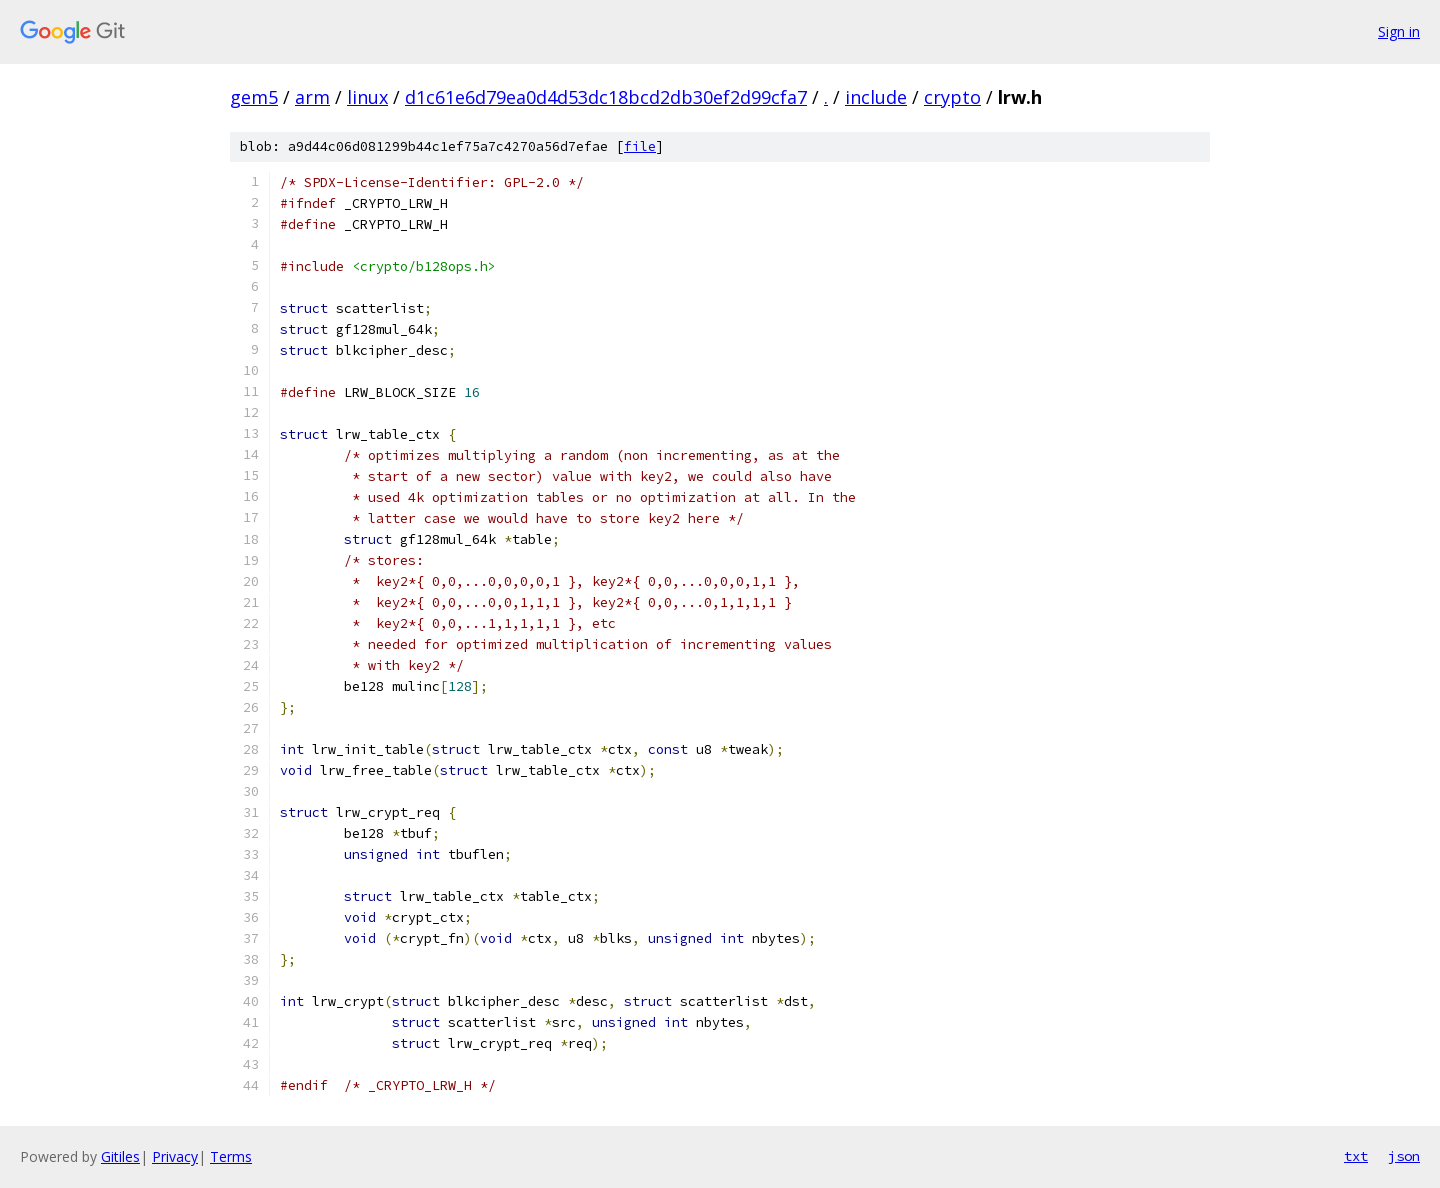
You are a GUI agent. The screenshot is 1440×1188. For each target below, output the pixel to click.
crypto (952, 97)
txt (1356, 1156)
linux (367, 97)
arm (312, 97)
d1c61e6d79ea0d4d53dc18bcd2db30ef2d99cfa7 (606, 97)
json (1404, 1156)
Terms (231, 1156)
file (640, 146)
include (876, 97)
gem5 (254, 97)
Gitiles (120, 1156)
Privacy (175, 1156)
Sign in (1399, 31)
